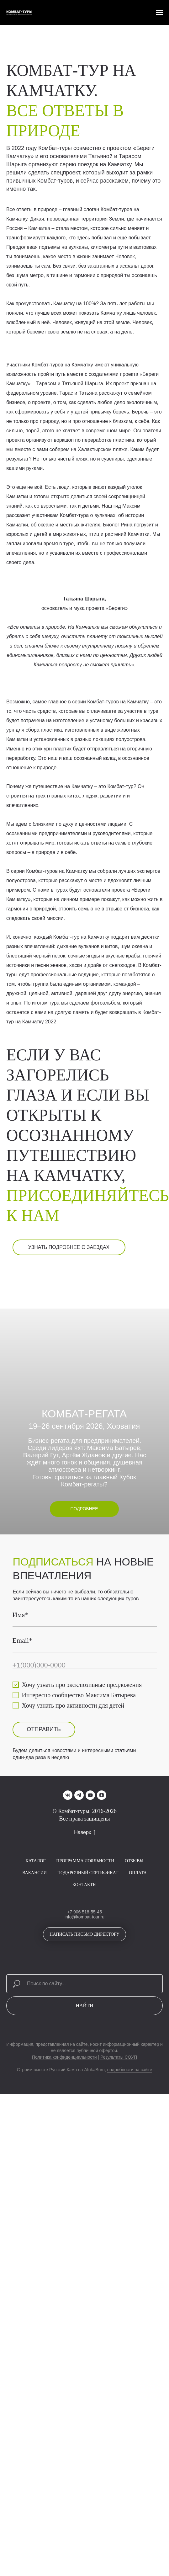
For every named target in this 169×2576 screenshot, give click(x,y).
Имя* (23, 1738)
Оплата (138, 1999)
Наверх (84, 1959)
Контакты (84, 2011)
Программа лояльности (85, 1987)
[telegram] (79, 1921)
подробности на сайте (129, 2196)
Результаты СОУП (118, 2183)
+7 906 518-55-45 (84, 2038)
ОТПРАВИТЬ (62, 1862)
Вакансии (34, 1999)
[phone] (62, 1782)
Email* (25, 1760)
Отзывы (134, 1987)
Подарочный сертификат (87, 1999)
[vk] (67, 1921)
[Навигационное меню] (159, 12)
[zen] (101, 1921)
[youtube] (90, 1921)
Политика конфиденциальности (64, 2183)
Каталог (35, 1987)
